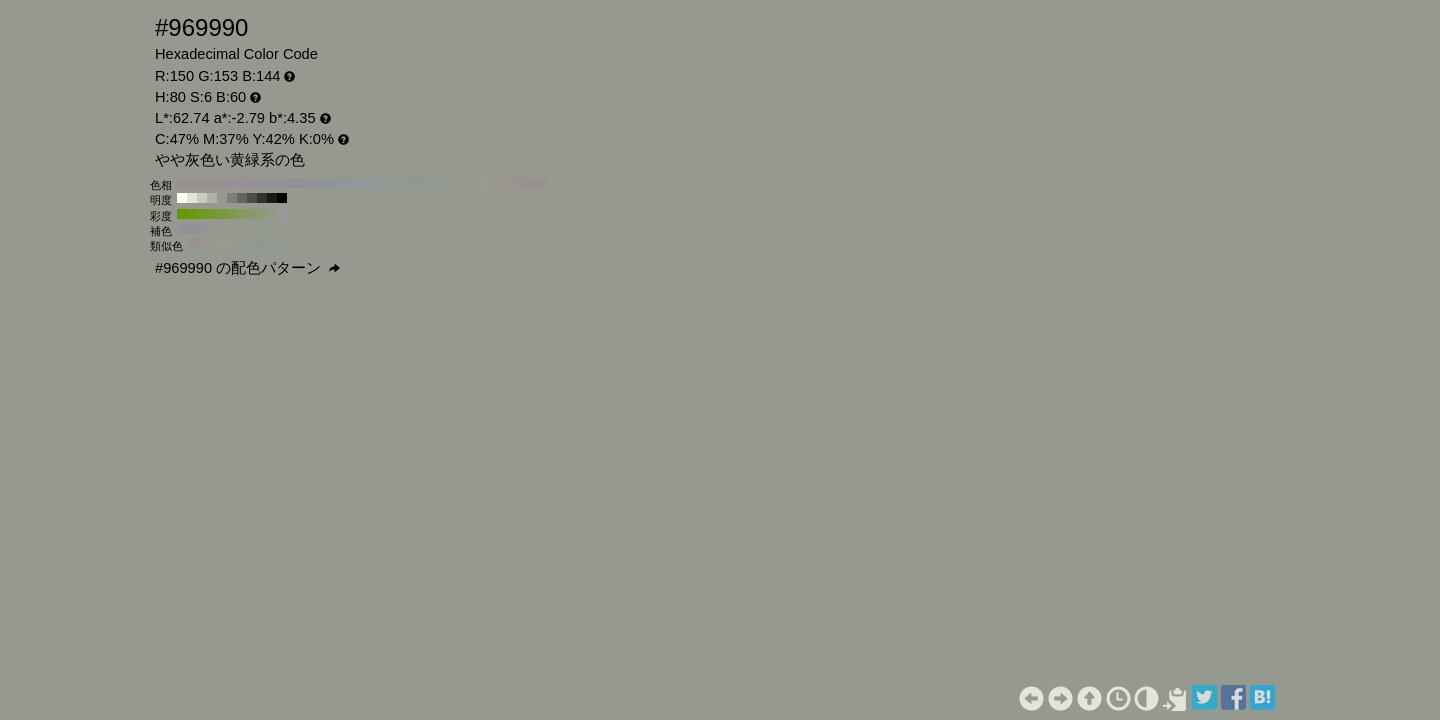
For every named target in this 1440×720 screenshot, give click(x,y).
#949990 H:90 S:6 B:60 (452, 183)
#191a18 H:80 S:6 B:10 (272, 198)
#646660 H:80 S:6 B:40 (242, 198)
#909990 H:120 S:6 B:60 (422, 183)
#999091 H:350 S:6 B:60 (192, 183)
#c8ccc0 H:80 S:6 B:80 (202, 198)
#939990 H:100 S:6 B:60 (442, 183)
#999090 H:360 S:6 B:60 (182, 183)
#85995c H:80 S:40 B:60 (242, 214)
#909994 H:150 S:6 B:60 (392, 183)
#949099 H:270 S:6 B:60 (272, 183)
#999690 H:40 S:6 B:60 (502, 183)
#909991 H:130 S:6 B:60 (412, 183)
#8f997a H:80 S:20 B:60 (262, 214)
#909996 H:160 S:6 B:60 (382, 183)
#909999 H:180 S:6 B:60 (362, 183)
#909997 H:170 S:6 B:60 (372, 183)
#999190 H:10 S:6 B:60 (532, 183)
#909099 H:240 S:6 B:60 (302, 183)
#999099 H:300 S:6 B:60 (242, 183)
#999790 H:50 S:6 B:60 (492, 183)
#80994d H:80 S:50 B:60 (232, 214)
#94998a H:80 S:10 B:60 (272, 214)
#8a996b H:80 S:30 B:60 (252, 214)
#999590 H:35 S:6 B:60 (203, 244)
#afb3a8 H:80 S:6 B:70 (212, 198)
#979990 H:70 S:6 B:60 (472, 183)
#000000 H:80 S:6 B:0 (282, 198)
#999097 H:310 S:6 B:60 (232, 183)
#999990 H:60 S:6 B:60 (482, 183)
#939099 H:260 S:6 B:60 (282, 183)
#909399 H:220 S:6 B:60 (322, 183)
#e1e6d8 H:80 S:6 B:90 (192, 198)
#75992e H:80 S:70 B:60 (212, 214)
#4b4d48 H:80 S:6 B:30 (252, 198)
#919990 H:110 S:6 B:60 (432, 183)
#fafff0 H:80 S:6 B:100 (182, 198)
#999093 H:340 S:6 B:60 (202, 183)
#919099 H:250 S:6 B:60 (292, 183)
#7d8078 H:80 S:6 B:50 (232, 198)
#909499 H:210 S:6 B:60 (332, 183)
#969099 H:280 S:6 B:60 (262, 183)
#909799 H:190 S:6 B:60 (352, 183)
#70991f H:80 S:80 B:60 (202, 214)
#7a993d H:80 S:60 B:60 (222, 214)
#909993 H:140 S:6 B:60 (402, 183)
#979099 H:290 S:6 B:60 (252, 183)
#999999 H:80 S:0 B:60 (282, 214)
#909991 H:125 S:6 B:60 (263, 244)
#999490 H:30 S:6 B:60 (512, 183)
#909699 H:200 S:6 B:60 (342, 183)
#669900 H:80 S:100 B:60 (182, 214)
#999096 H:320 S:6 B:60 (222, 183)
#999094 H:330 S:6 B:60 (212, 183)
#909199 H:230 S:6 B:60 (312, 183)
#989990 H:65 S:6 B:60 (223, 244)
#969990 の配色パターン (247, 268)
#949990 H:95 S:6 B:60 (243, 244)
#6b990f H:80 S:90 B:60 (192, 214)
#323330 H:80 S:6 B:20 (262, 198)
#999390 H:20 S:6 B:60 (522, 183)
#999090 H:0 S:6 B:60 (542, 183)
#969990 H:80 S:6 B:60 (462, 183)
